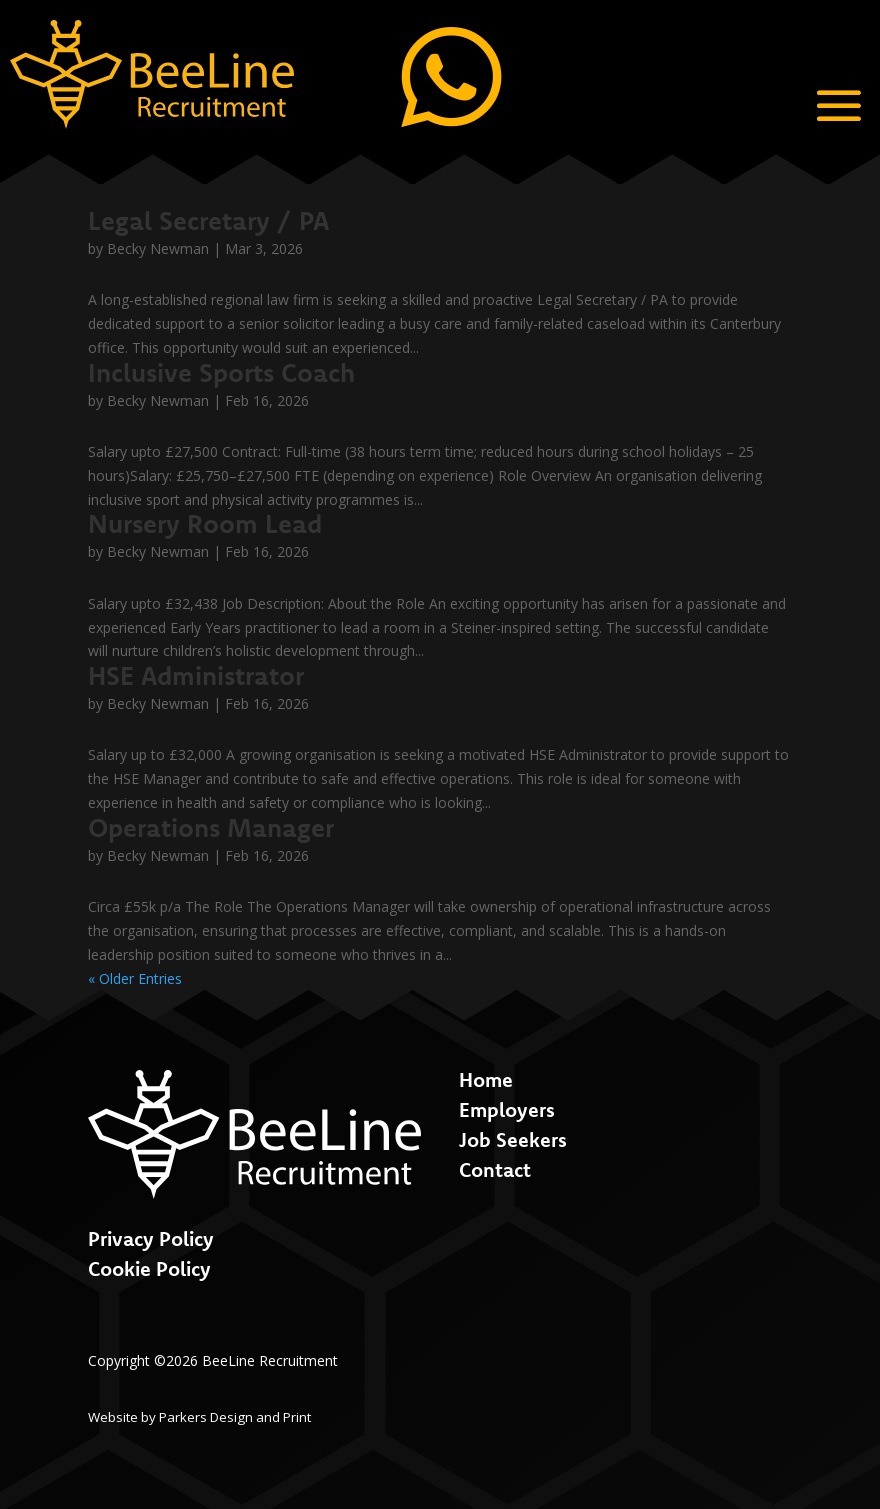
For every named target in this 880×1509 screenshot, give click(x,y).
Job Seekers (513, 1139)
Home (486, 1079)
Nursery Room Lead (205, 523)
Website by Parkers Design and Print (199, 1417)
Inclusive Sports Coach (221, 372)
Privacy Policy (151, 1238)
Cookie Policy (149, 1268)
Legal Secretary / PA (208, 220)
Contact (495, 1169)
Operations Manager (211, 827)
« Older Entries (135, 978)
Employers (507, 1109)
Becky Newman (158, 248)
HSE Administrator (196, 675)
